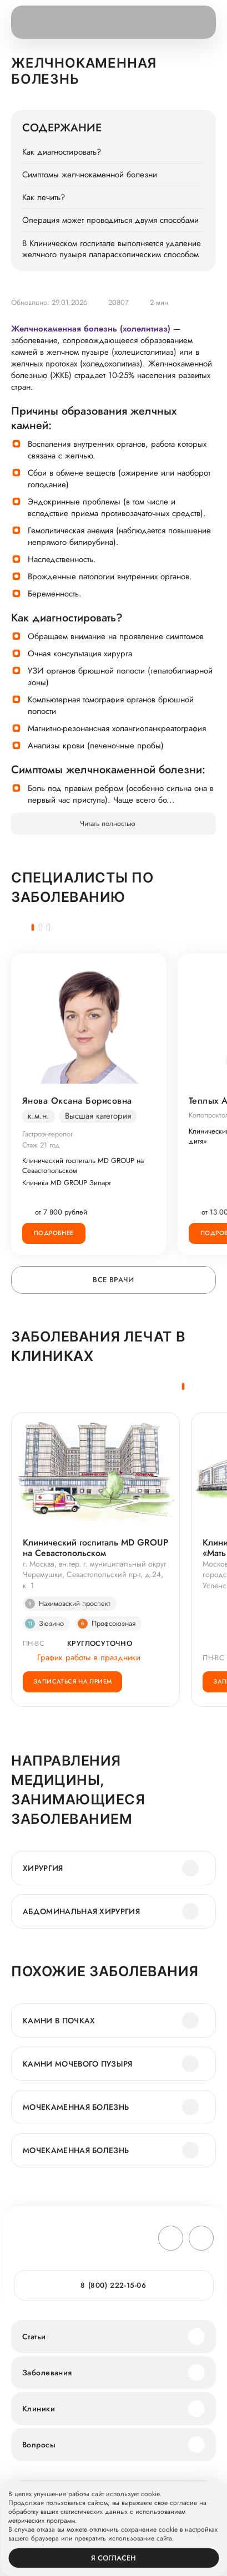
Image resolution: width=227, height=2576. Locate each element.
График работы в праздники (81, 1657)
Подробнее (54, 1232)
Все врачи (113, 1279)
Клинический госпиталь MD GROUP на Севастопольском (83, 1166)
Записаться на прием (72, 1681)
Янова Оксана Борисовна (77, 1101)
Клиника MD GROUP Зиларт (66, 1183)
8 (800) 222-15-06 (113, 2285)
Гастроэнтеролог (47, 1134)
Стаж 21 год (41, 1145)
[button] (32, 927)
